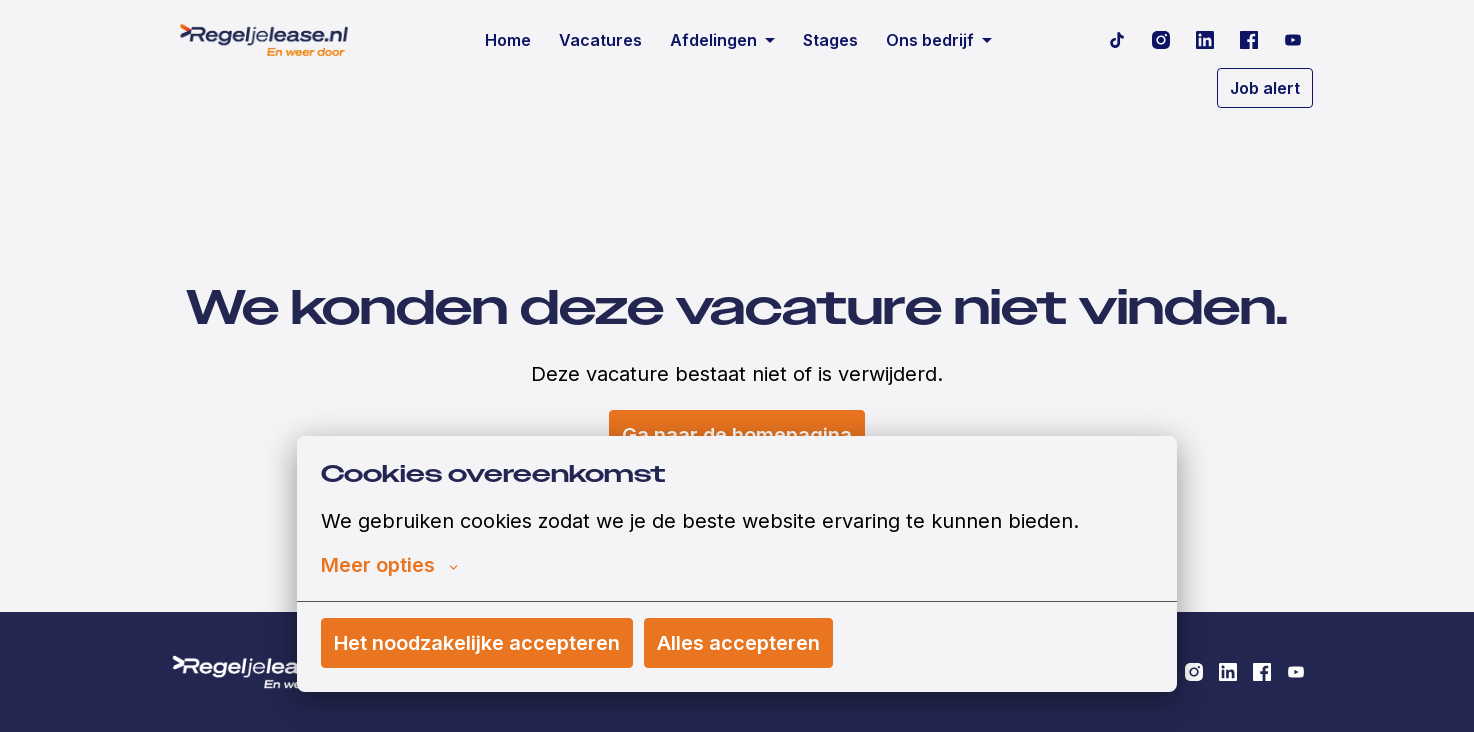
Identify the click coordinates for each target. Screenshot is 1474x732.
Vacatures (600, 40)
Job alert (1265, 88)
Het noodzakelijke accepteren (477, 643)
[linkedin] (1205, 40)
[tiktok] (1117, 40)
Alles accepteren (738, 643)
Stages (830, 40)
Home (508, 40)
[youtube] (1293, 40)
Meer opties (389, 565)
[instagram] (1161, 40)
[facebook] (1249, 40)
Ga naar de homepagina (737, 435)
